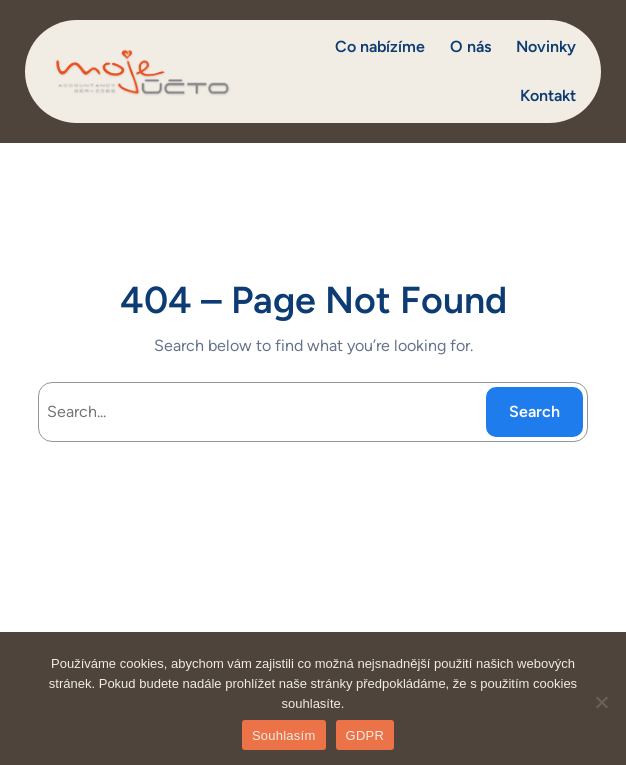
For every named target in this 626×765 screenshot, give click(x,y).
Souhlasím (284, 735)
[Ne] (601, 702)
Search (534, 411)
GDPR (365, 735)
